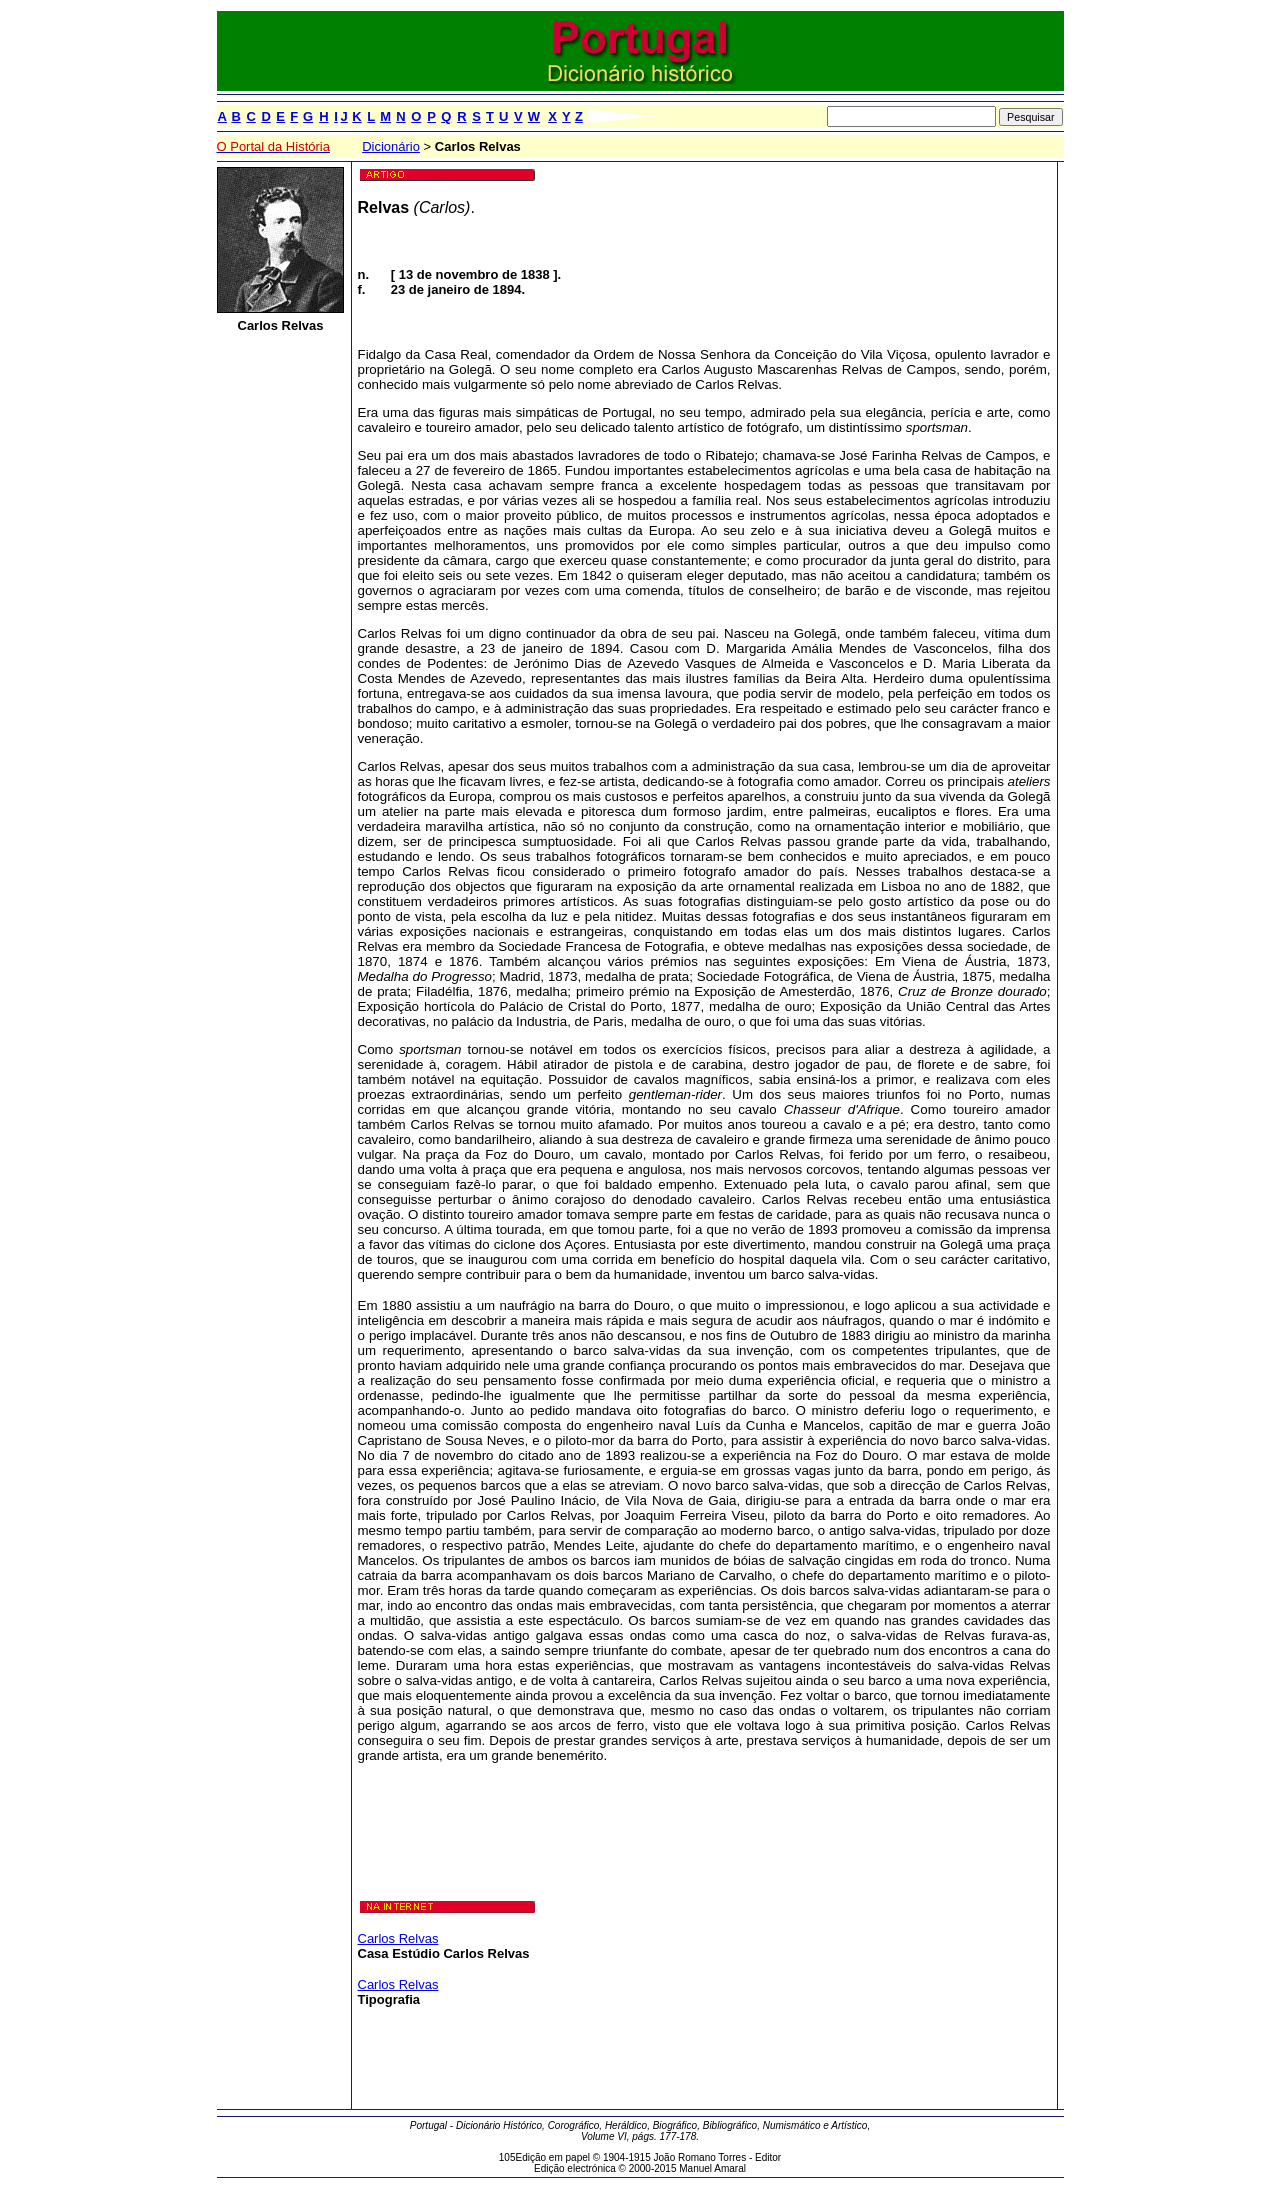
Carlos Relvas (398, 1938)
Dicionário (391, 146)
